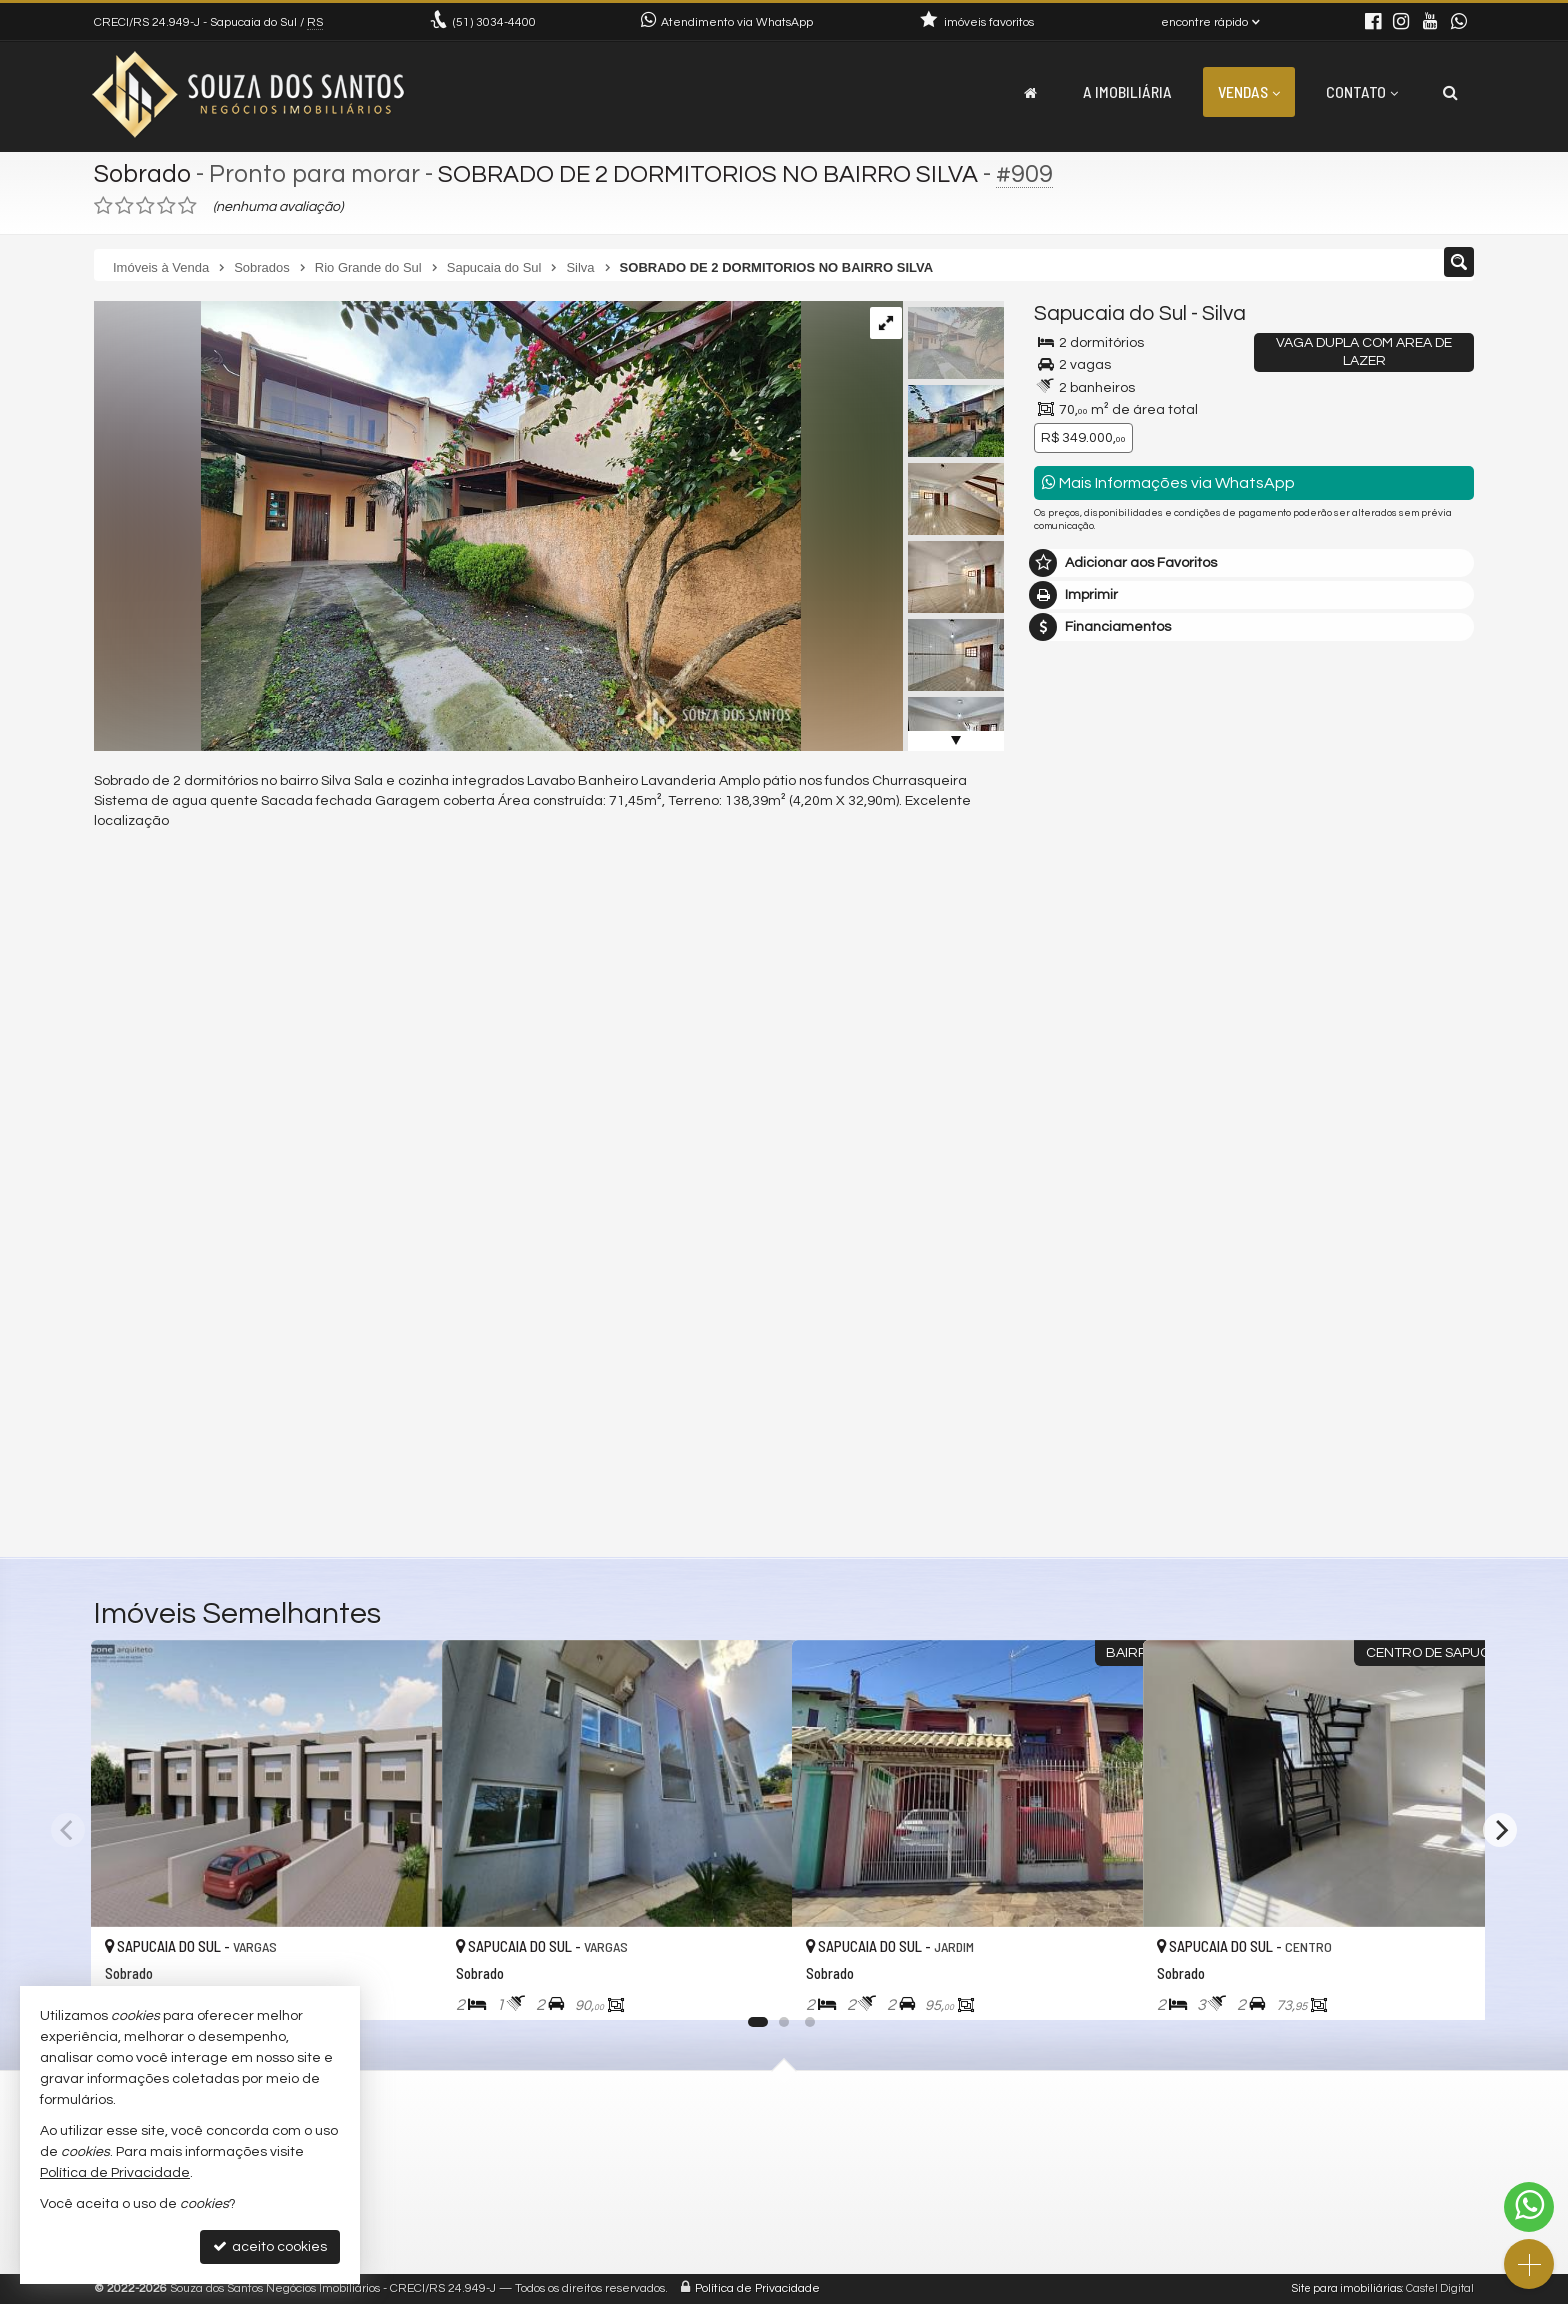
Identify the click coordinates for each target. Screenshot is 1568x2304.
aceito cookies (270, 2246)
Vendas (1249, 91)
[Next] (1500, 1830)
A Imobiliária (1127, 91)
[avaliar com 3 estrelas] (145, 206)
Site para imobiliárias (1347, 2288)
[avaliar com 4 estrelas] (166, 206)
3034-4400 (494, 22)
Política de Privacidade (757, 2288)
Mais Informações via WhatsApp (1168, 482)
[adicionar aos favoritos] (405, 1986)
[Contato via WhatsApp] (1529, 2207)
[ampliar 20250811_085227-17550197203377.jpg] (447, 526)
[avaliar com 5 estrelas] (187, 206)
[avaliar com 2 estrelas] (124, 206)
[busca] (1450, 92)
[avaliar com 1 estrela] (103, 206)
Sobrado (143, 174)
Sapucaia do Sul (1110, 313)
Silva (1224, 313)
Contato (1362, 91)
